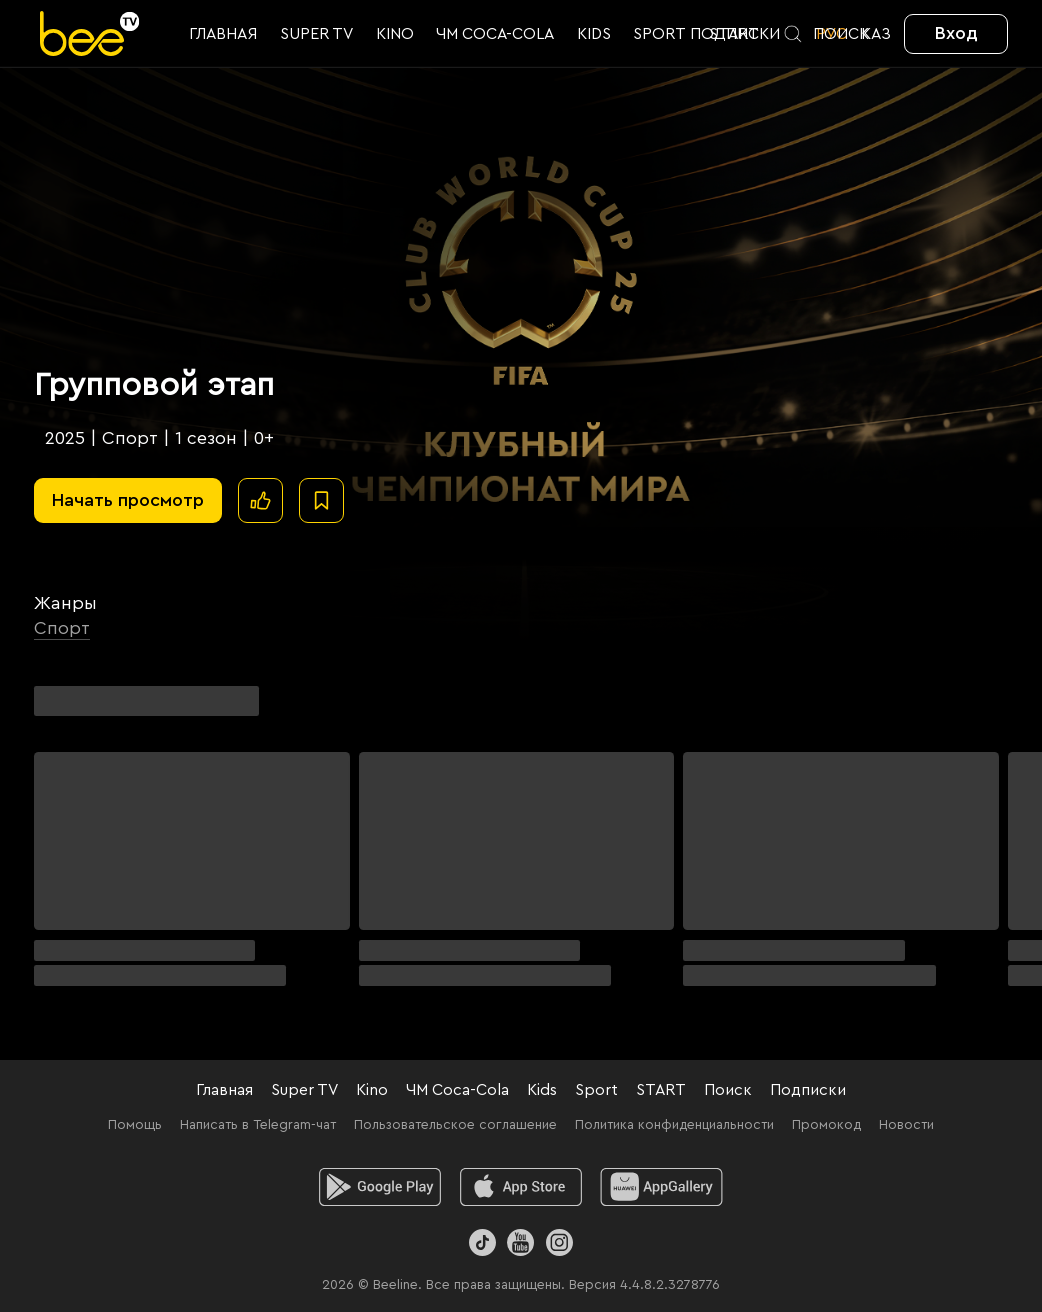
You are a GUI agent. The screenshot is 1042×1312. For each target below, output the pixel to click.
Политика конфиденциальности (674, 1125)
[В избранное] (321, 500)
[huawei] (661, 1187)
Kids (542, 1090)
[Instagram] (559, 1242)
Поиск (728, 1090)
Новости (906, 1125)
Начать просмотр (128, 500)
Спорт (62, 628)
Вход (956, 33)
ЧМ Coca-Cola (457, 1090)
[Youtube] (520, 1242)
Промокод (826, 1125)
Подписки (808, 1090)
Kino (372, 1090)
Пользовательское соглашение (455, 1125)
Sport (596, 1090)
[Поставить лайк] (260, 500)
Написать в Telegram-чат (258, 1125)
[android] (380, 1187)
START (661, 1090)
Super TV (304, 1090)
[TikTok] (482, 1242)
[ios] (521, 1187)
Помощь (135, 1125)
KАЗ (876, 34)
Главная (224, 1090)
